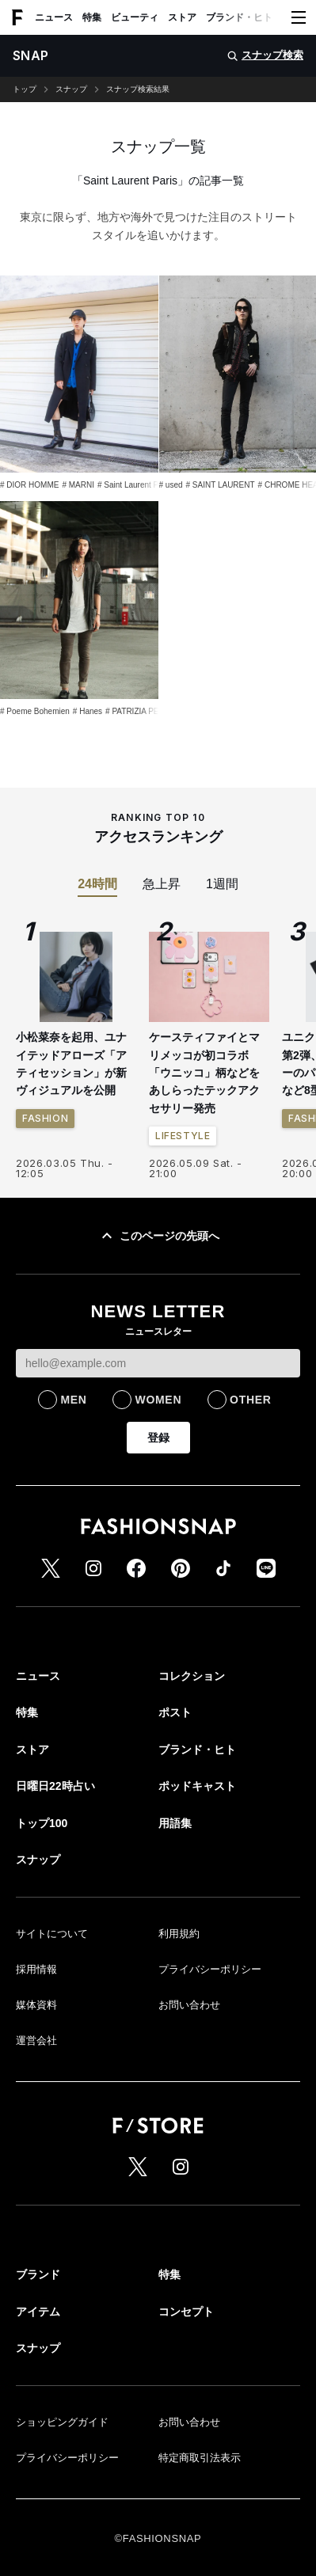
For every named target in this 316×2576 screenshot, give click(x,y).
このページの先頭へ (158, 1235)
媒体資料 (36, 2005)
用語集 (175, 1823)
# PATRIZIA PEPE (137, 711)
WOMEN (158, 1399)
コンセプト (186, 2311)
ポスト (175, 1712)
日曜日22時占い (55, 1786)
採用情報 (36, 1969)
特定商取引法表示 (199, 2458)
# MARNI (78, 485)
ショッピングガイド (62, 2422)
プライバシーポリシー (209, 1969)
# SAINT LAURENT (220, 485)
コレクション (191, 1676)
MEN (73, 1399)
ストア (182, 17)
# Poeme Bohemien (35, 711)
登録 (158, 1437)
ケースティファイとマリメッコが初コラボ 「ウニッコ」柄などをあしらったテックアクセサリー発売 (204, 1073)
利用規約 (179, 1934)
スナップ (71, 89)
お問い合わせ (189, 2005)
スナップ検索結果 (137, 89)
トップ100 (41, 1823)
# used (171, 485)
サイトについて (52, 1934)
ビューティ (134, 17)
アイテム (38, 2311)
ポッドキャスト (197, 1786)
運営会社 (36, 2040)
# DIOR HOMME (29, 485)
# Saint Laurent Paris (134, 485)
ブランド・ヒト (239, 17)
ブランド (38, 2274)
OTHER (251, 1399)
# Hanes (87, 711)
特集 (91, 17)
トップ (24, 89)
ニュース (54, 17)
